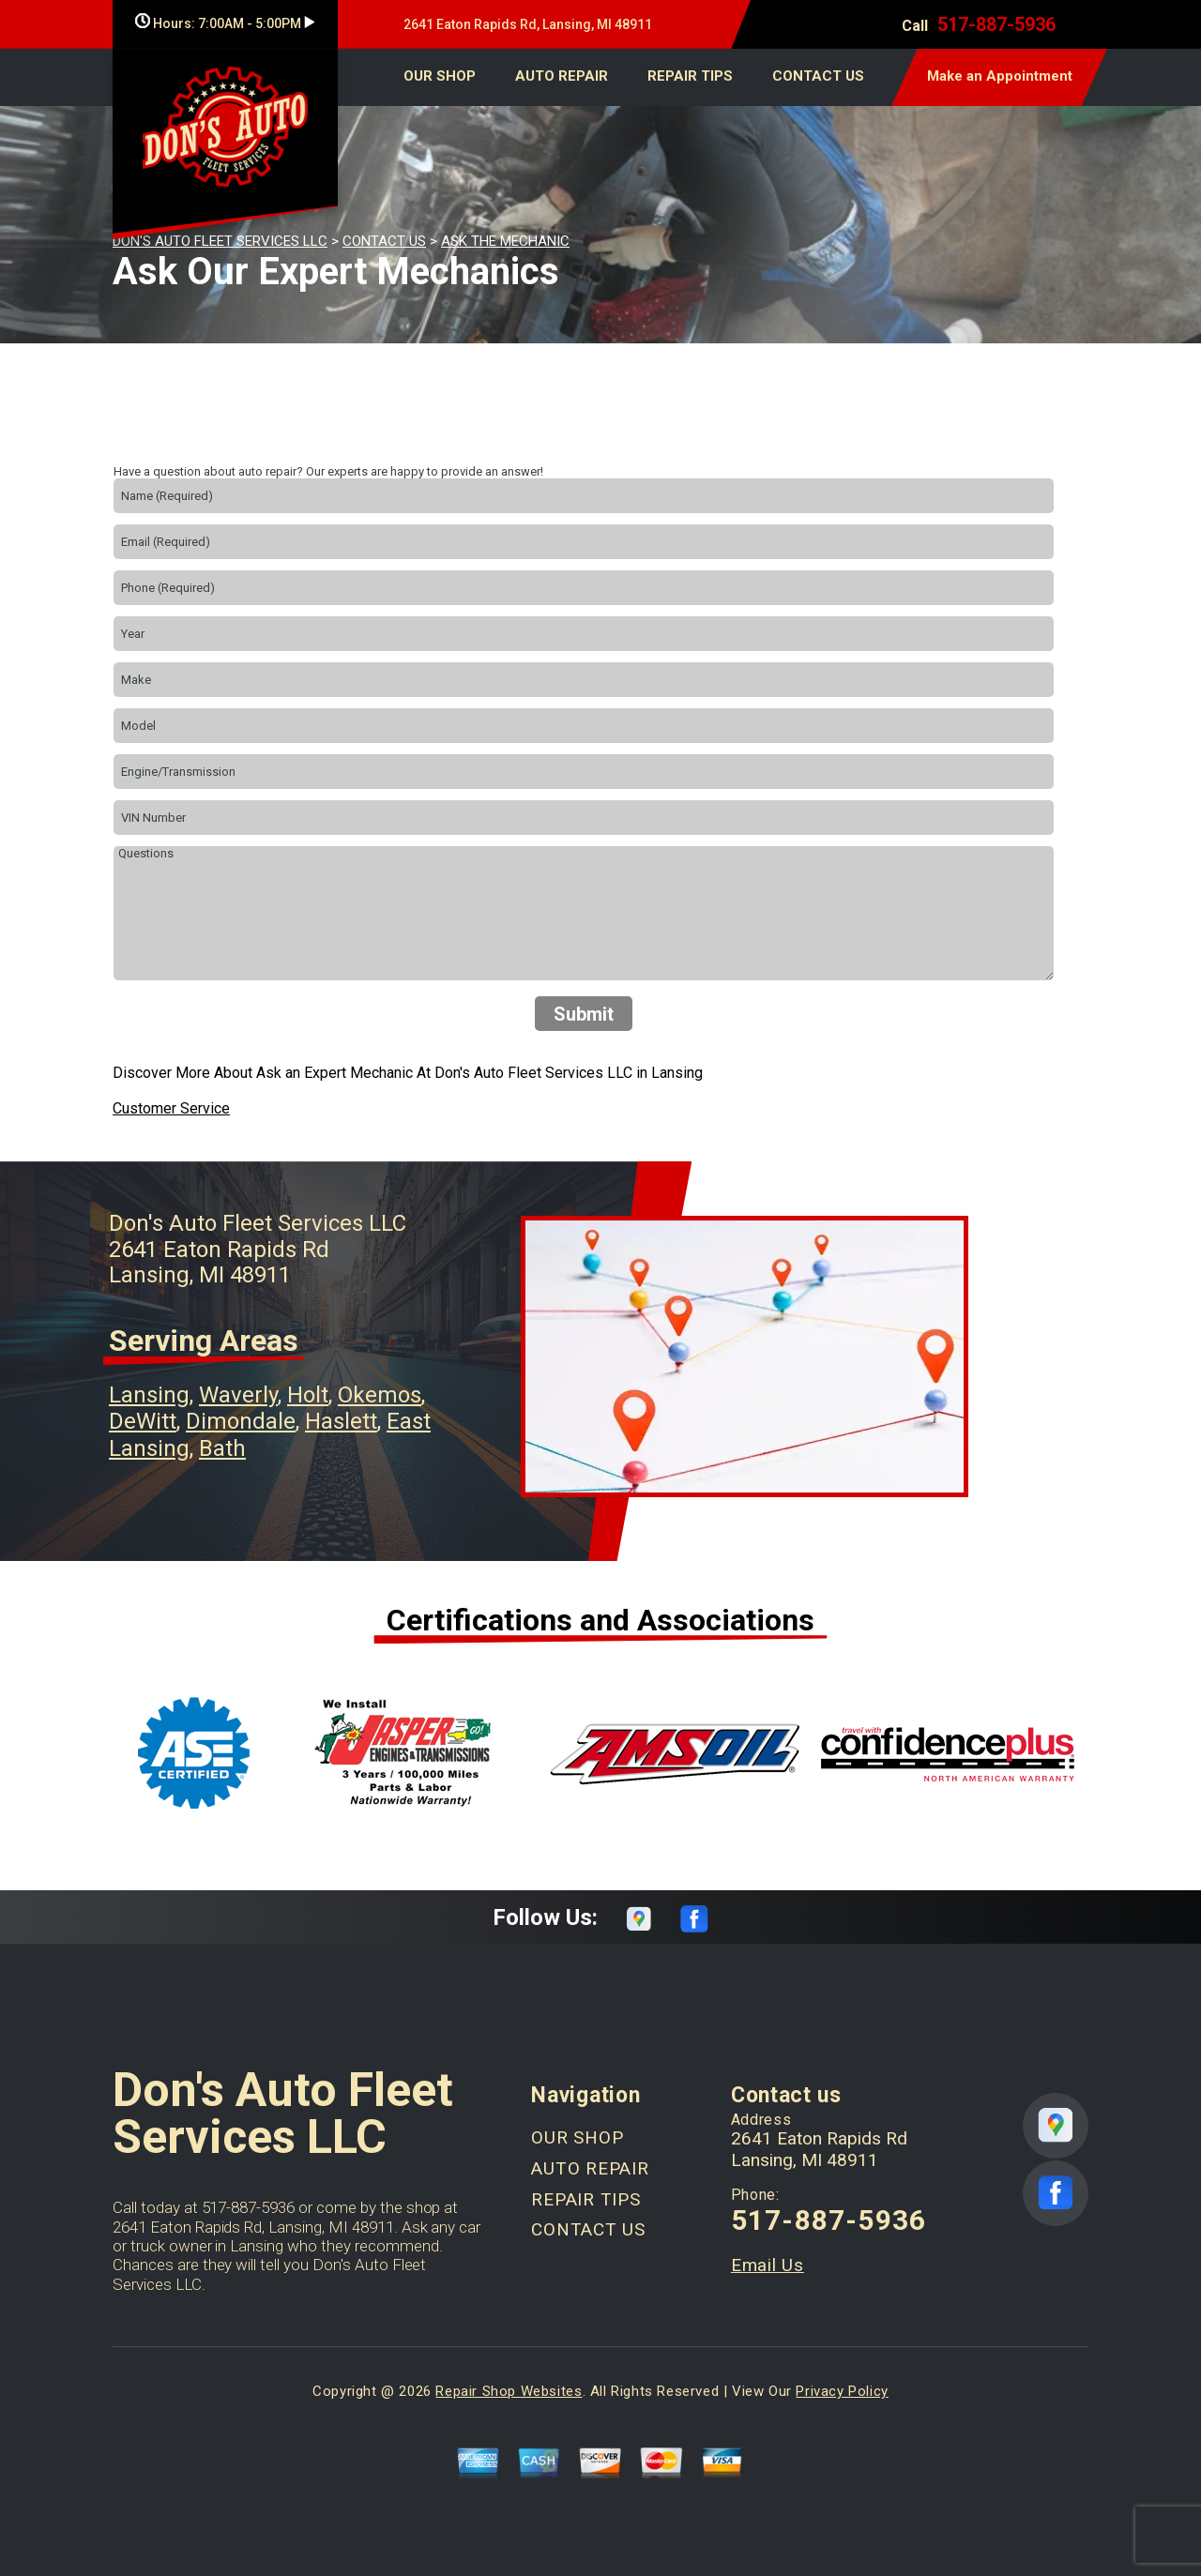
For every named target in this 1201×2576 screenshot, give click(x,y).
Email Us (767, 2265)
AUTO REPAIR (561, 76)
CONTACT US (818, 76)
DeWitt (142, 1421)
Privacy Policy (842, 2391)
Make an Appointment (999, 76)
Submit (584, 1014)
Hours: (224, 23)
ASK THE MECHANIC (505, 241)
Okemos (379, 1395)
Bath (222, 1448)
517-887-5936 (996, 24)
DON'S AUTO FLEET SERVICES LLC (220, 241)
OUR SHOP (439, 76)
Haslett (341, 1421)
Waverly (238, 1395)
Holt (307, 1395)
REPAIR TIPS (690, 76)
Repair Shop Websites (508, 2391)
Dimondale (241, 1421)
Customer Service (171, 1108)
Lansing (149, 1395)
